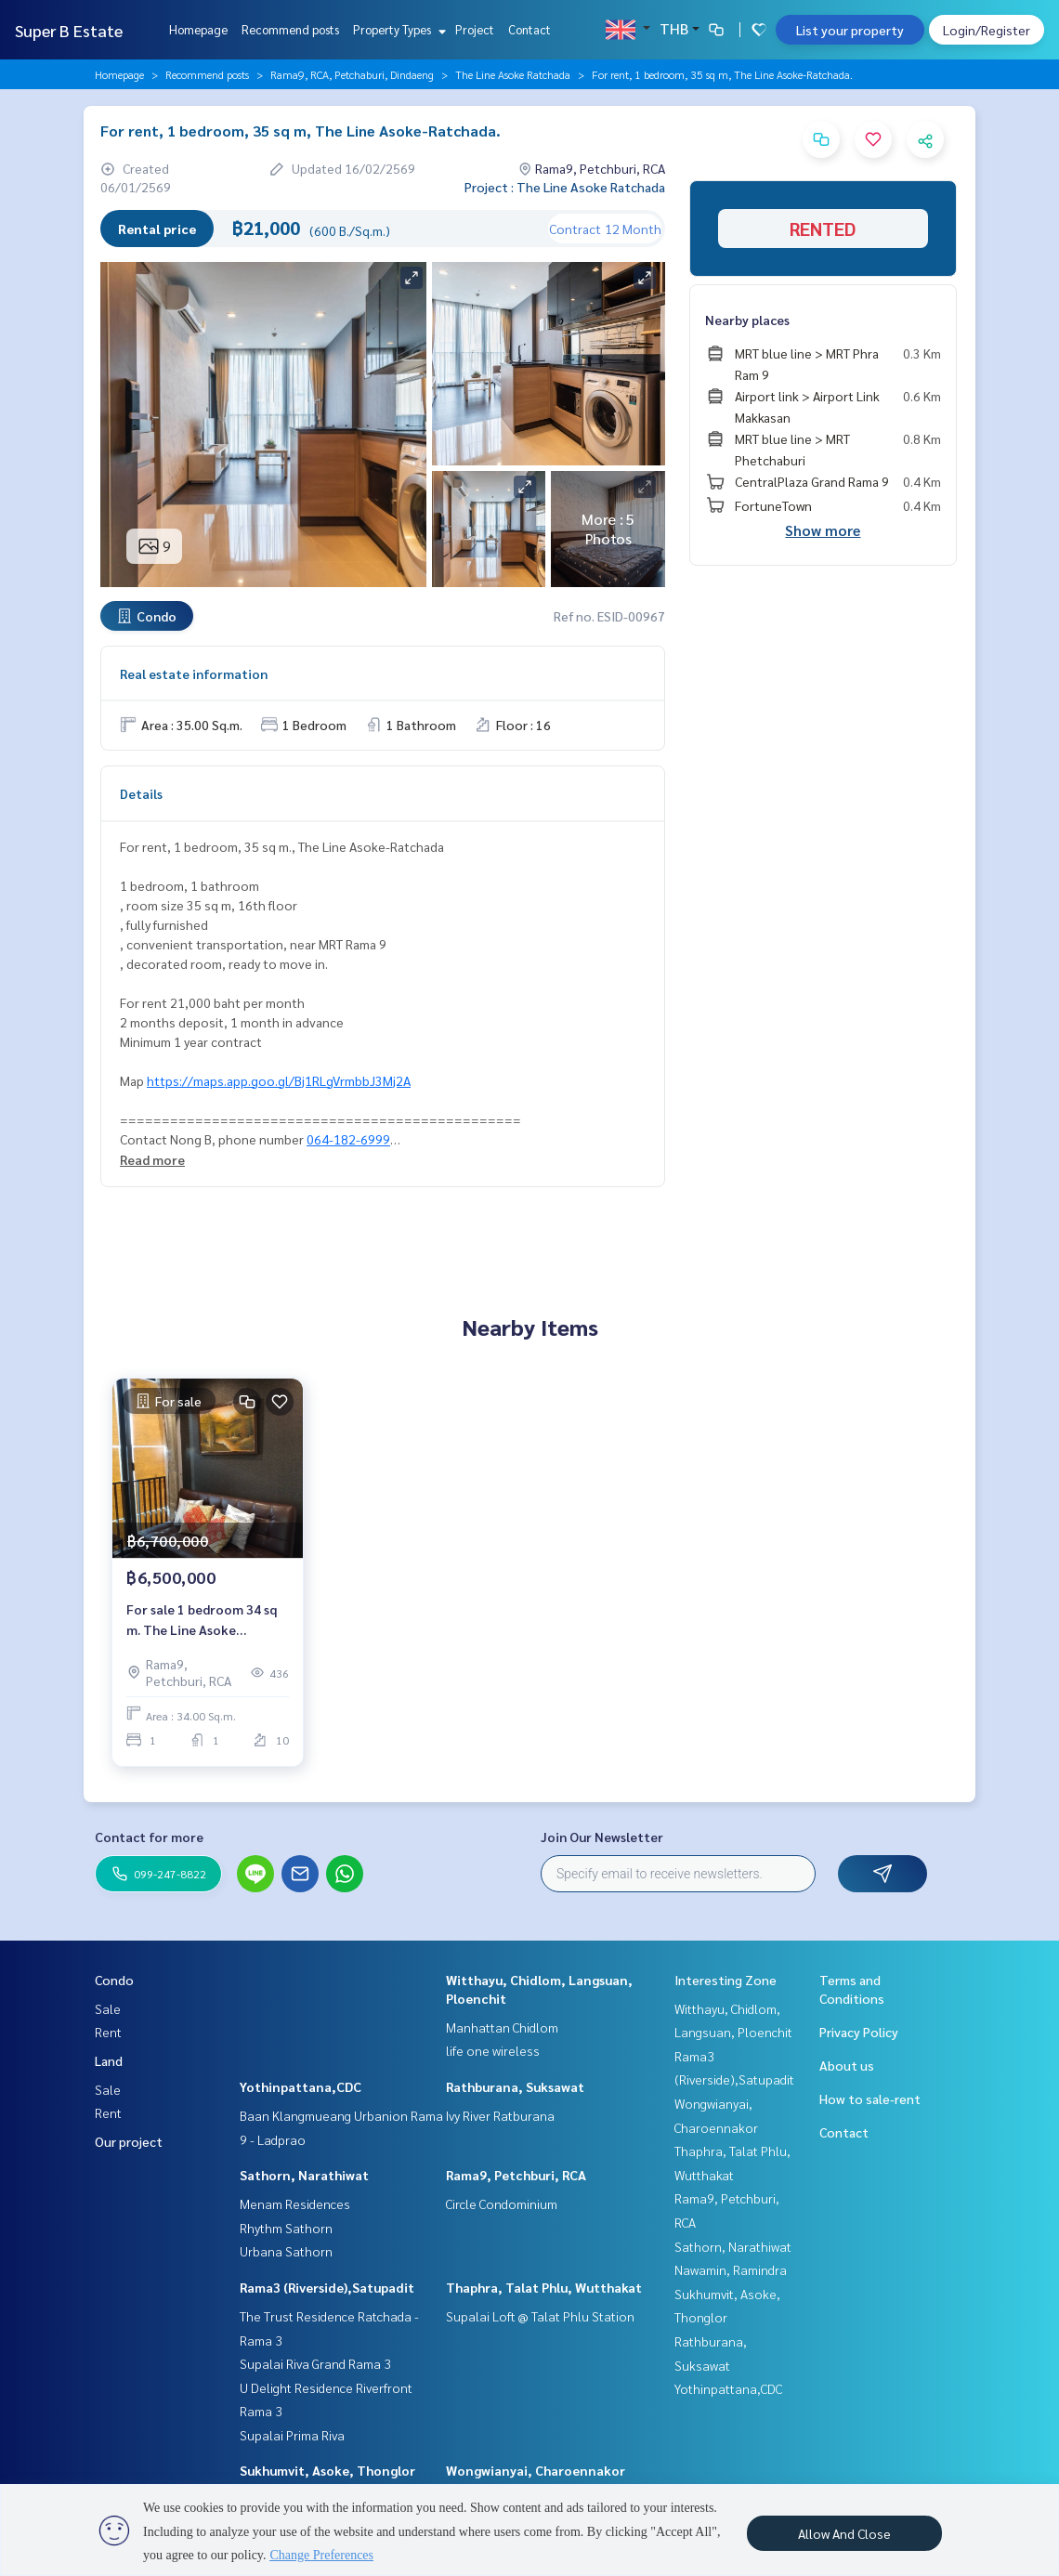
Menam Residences (295, 2203)
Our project (129, 2141)
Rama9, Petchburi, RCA (516, 2174)
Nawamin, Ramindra (730, 2269)
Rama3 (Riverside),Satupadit (327, 2287)
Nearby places (747, 319)
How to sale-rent (870, 2098)
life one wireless (493, 2050)
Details (141, 793)
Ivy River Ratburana (500, 2115)
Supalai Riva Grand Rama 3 (315, 2363)
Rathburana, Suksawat (515, 2086)
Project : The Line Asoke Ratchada (564, 186)
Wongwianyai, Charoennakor (535, 2470)
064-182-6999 (348, 1139)
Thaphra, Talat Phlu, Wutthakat (544, 2287)
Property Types (397, 29)
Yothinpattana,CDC (300, 2086)
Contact (529, 29)
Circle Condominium (501, 2203)
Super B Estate (69, 30)
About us (846, 2065)
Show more (822, 530)
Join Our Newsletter (602, 1836)
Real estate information (194, 673)
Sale (108, 2008)
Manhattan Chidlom (502, 2027)
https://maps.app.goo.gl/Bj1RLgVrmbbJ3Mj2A (279, 1080)
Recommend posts (290, 29)
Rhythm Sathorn (286, 2227)
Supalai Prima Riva (292, 2434)
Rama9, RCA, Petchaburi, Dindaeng (352, 74)
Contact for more (149, 1836)
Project (474, 29)
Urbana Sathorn (286, 2251)
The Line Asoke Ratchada (512, 74)
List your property (850, 29)
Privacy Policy (858, 2031)
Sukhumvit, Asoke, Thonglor (327, 2470)
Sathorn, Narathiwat (304, 2174)
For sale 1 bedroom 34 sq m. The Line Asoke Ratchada (201, 1621)
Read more (152, 1159)
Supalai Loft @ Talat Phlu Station (540, 2316)
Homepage (198, 29)
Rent (108, 2031)
